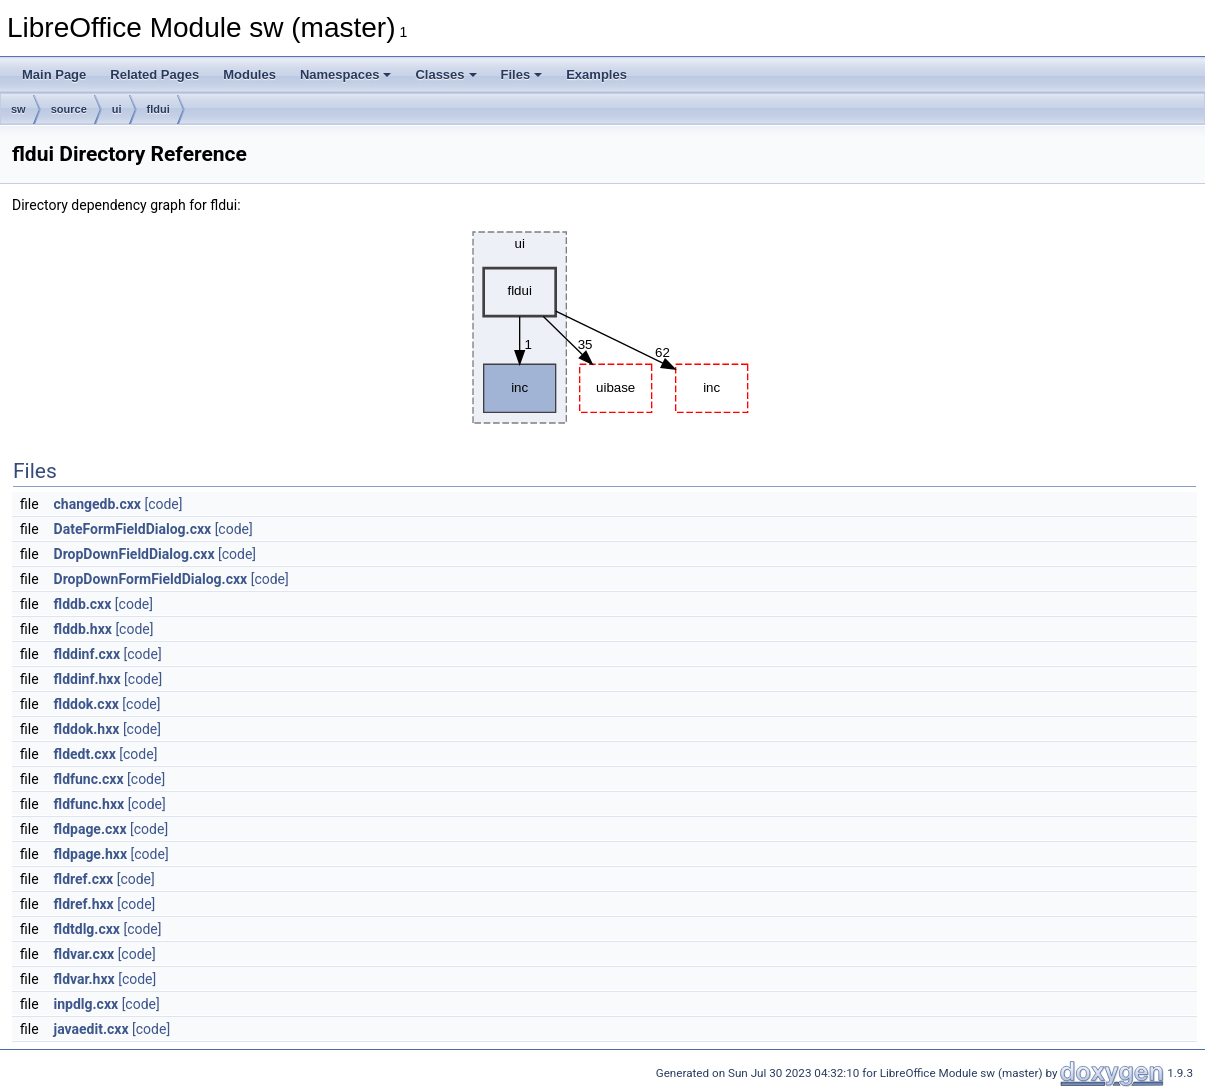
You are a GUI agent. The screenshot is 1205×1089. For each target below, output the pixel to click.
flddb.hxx (83, 629)
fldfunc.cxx (89, 779)
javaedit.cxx (91, 1029)
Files (522, 74)
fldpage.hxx (91, 854)
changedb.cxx (97, 504)
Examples (596, 74)
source (69, 109)
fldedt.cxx (85, 754)
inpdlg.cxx (86, 1004)
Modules (249, 74)
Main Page (54, 74)
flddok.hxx (87, 729)
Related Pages (154, 74)
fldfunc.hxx (89, 804)
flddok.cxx (86, 704)
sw (18, 109)
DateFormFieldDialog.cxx (133, 529)
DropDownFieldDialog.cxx (134, 554)
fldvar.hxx (84, 979)
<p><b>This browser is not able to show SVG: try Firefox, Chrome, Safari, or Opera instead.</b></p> (605, 327)
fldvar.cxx (84, 954)
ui (117, 109)
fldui (158, 109)
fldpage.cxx (90, 829)
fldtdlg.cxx (87, 929)
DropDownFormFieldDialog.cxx (151, 579)
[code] (163, 504)
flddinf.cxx (87, 654)
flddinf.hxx (87, 679)
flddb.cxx (83, 604)
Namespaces (346, 74)
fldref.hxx (84, 904)
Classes (445, 74)
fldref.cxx (84, 879)
